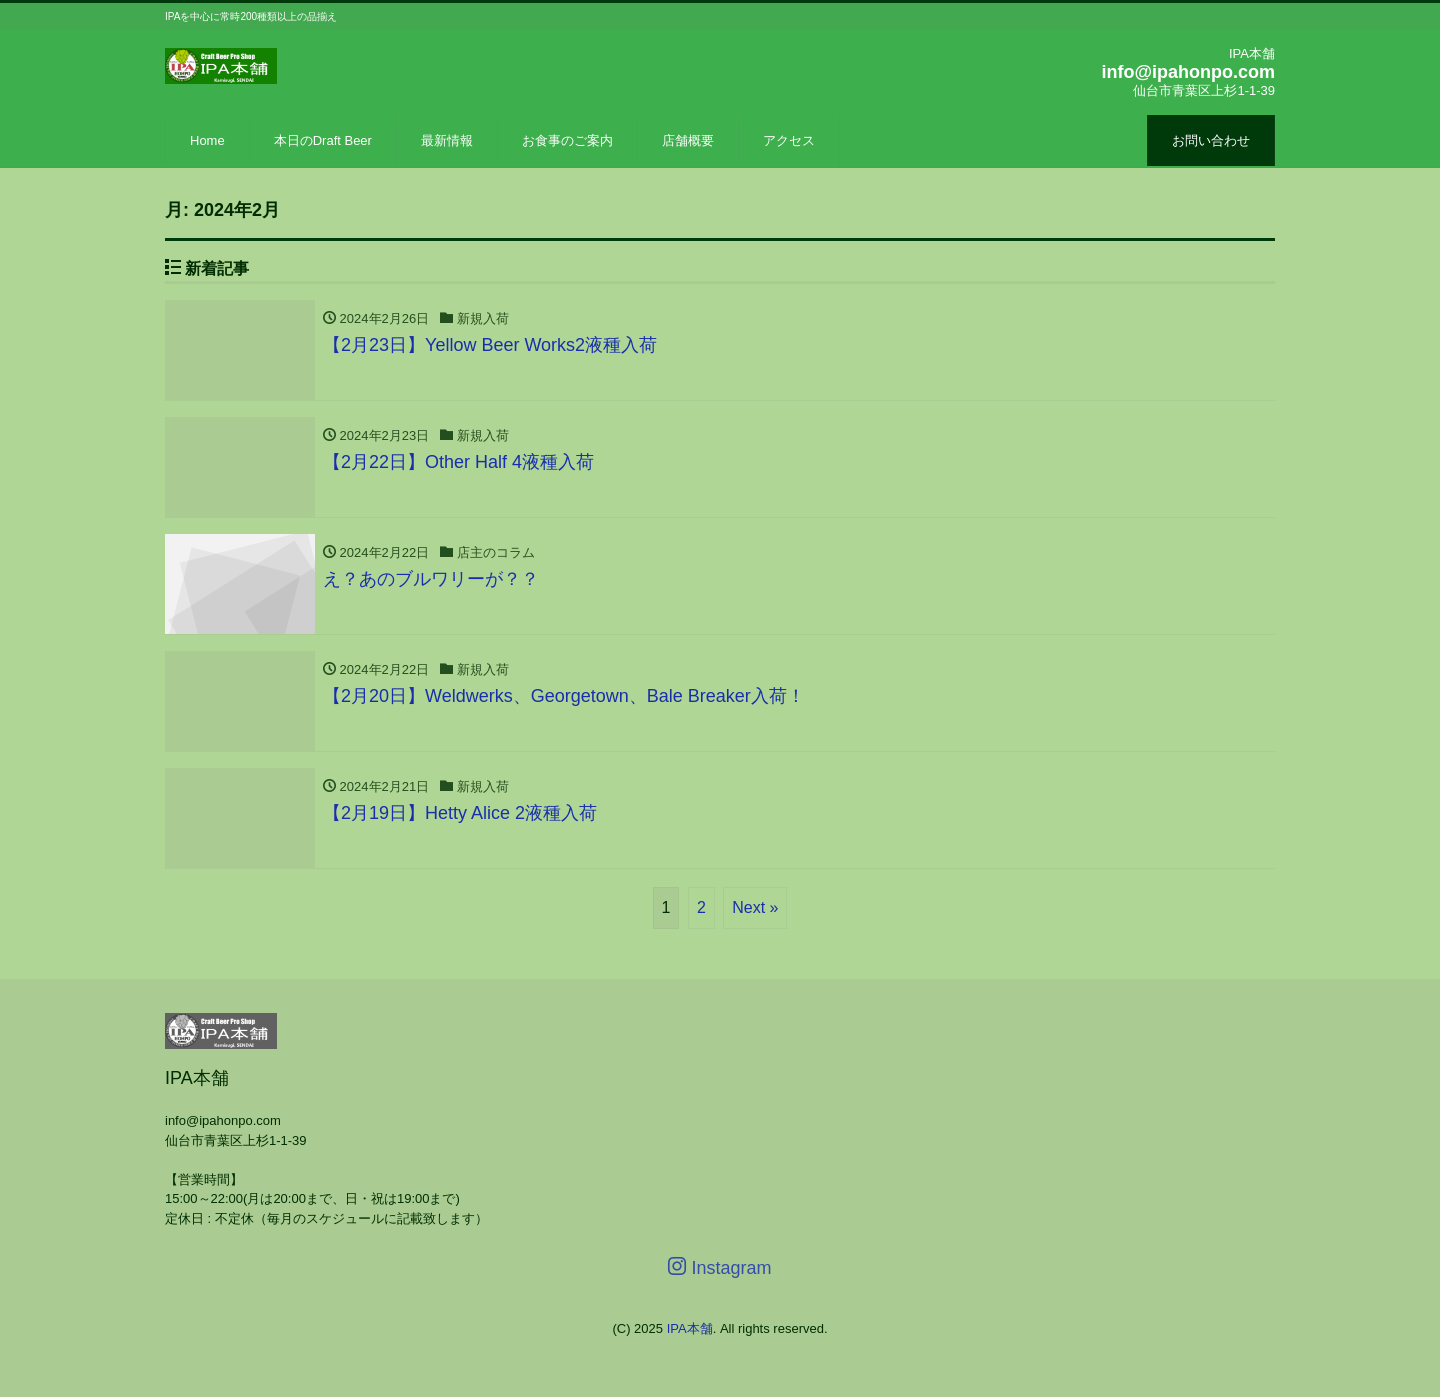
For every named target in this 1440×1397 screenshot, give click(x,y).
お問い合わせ (1211, 140)
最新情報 (447, 140)
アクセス (789, 140)
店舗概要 (688, 140)
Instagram (719, 1267)
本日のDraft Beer (323, 140)
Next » (755, 907)
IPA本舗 (690, 1328)
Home (207, 140)
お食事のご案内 (567, 140)
